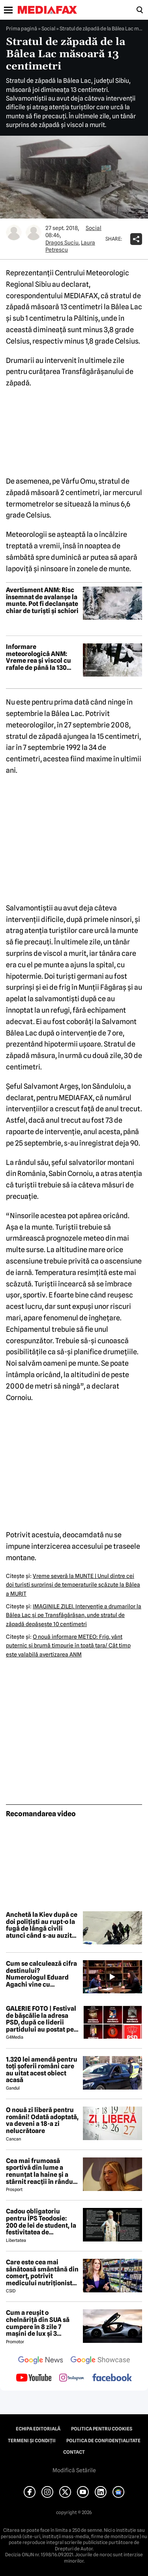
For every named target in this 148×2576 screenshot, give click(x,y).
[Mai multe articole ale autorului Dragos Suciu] (14, 232)
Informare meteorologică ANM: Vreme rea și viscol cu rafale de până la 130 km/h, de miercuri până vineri (41, 657)
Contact (74, 2452)
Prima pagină (21, 28)
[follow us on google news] (40, 2361)
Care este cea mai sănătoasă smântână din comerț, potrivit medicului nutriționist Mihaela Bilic (42, 2272)
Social (48, 28)
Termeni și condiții (32, 2440)
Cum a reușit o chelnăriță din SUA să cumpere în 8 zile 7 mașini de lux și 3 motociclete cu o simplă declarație (41, 2323)
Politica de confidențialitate (103, 2440)
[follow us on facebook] (112, 2378)
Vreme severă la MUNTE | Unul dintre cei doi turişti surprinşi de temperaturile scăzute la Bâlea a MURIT (73, 1585)
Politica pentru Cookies (101, 2429)
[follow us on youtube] (33, 2378)
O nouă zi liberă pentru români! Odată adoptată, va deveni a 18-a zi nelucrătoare (42, 2120)
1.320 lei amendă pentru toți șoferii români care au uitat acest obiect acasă (41, 2070)
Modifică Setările (74, 2470)
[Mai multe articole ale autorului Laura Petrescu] (33, 232)
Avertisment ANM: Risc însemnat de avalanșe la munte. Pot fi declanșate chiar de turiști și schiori (42, 600)
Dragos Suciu (62, 242)
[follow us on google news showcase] (100, 2361)
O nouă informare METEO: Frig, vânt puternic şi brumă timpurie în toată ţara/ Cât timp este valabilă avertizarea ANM (68, 1646)
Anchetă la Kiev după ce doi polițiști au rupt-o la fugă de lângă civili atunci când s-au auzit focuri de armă (41, 1925)
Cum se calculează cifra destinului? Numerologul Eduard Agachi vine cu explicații (41, 1974)
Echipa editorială (38, 2429)
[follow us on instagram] (71, 2378)
